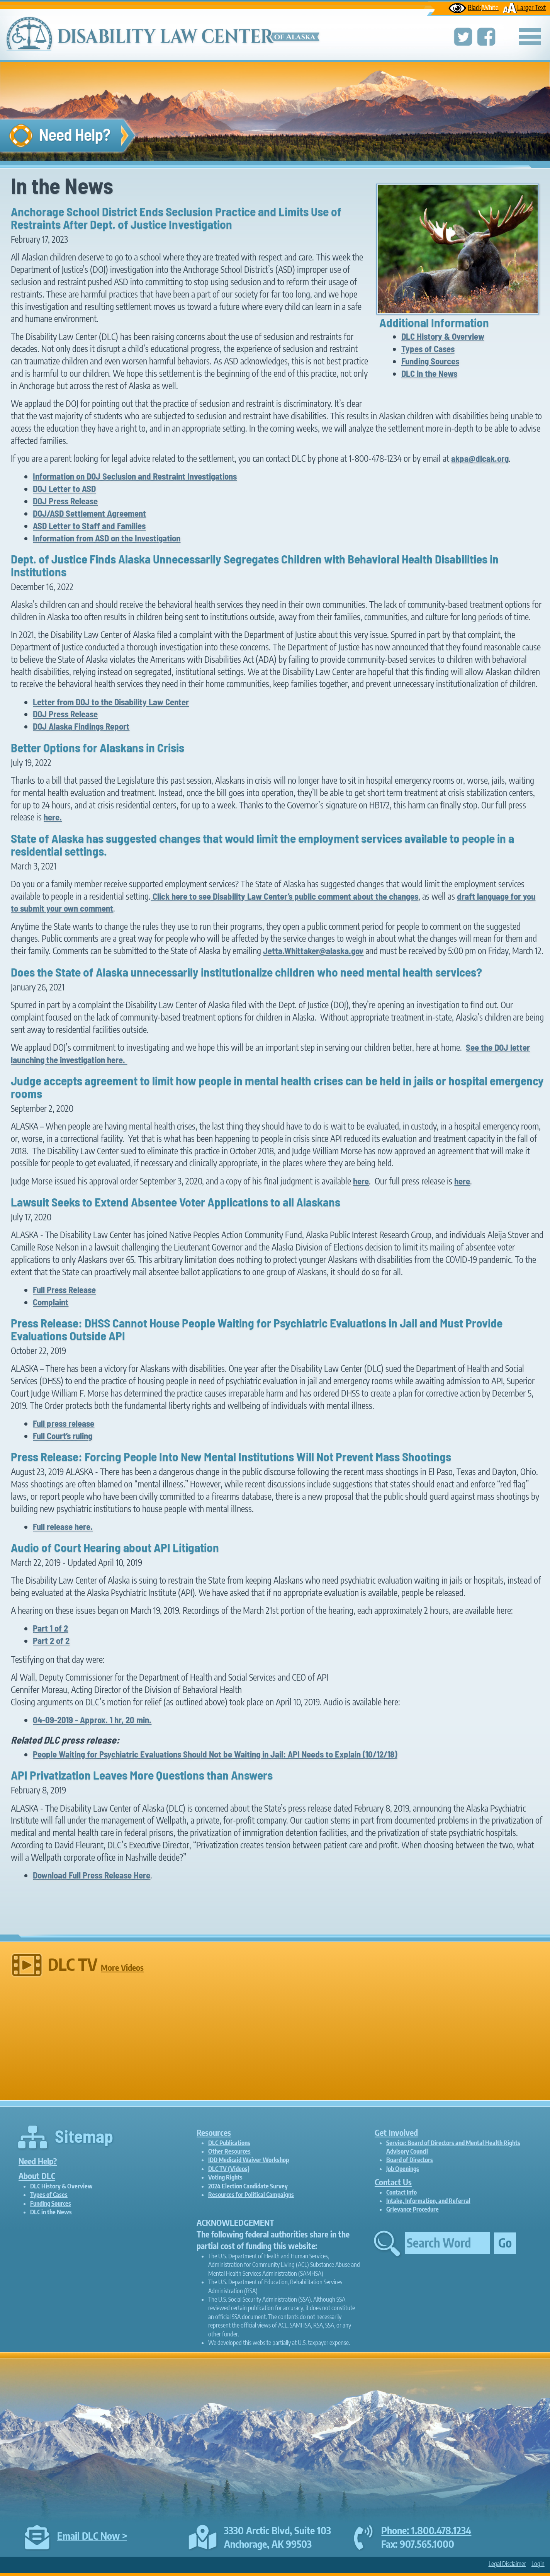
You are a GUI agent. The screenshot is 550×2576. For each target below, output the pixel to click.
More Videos (122, 1967)
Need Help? (38, 2161)
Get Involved (396, 2132)
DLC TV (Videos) (229, 2169)
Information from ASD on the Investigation (106, 538)
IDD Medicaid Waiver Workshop (248, 2160)
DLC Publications (229, 2143)
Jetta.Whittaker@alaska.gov (313, 950)
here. (53, 817)
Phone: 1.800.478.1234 (426, 2530)
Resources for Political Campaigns (251, 2194)
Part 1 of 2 (50, 1628)
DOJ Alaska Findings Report (81, 726)
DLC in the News (429, 373)
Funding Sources (430, 361)
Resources (214, 2132)
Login (538, 2563)
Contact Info (401, 2192)
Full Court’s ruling (62, 1435)
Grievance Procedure (412, 2209)
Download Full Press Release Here (91, 1875)
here (361, 1181)
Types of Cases (428, 348)
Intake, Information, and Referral (428, 2201)
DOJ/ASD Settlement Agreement (89, 513)
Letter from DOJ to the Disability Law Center (111, 701)
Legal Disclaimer (507, 2563)
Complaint (50, 1302)
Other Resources (229, 2151)
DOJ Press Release (65, 500)
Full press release (63, 1423)
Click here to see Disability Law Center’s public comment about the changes (284, 896)
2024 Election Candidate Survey (248, 2186)
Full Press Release (64, 1289)
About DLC (37, 2176)
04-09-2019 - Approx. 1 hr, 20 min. (92, 1719)
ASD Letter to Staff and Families (89, 525)
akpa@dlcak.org (480, 458)
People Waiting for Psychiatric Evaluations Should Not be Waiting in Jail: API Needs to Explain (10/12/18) (215, 1754)
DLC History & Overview (442, 336)
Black (473, 7)
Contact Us (393, 2182)
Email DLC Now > (92, 2536)
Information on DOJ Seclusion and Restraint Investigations (135, 476)
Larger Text (524, 7)
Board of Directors (409, 2160)
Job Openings (402, 2169)
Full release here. (63, 1526)
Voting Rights (225, 2177)
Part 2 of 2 (51, 1640)
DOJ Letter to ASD (64, 488)
